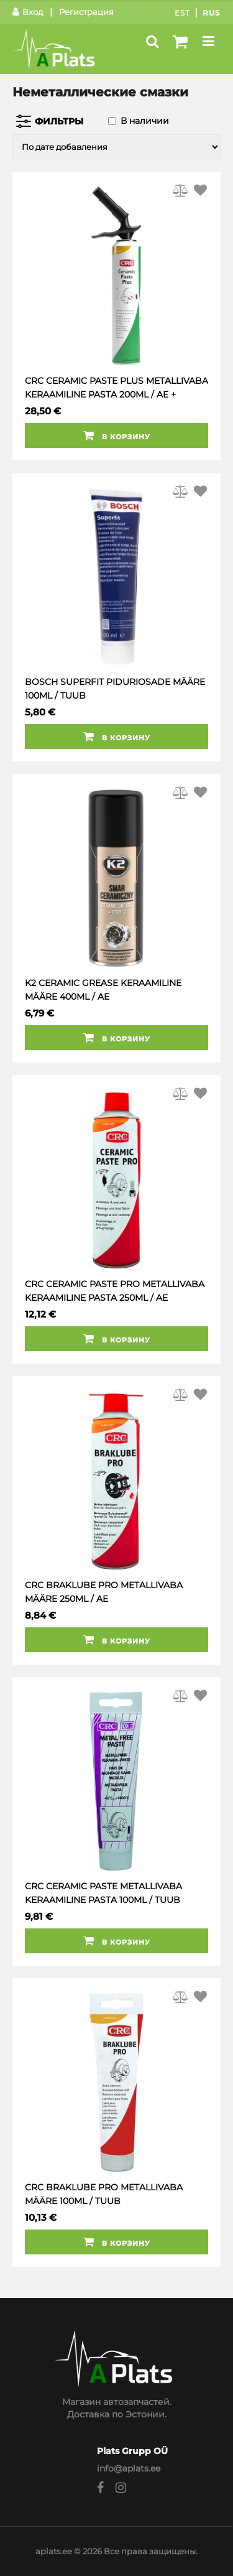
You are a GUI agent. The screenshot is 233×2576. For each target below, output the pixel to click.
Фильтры (59, 121)
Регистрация (86, 12)
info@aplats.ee (128, 2468)
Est (182, 12)
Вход (27, 12)
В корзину (116, 435)
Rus (212, 12)
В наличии (145, 120)
